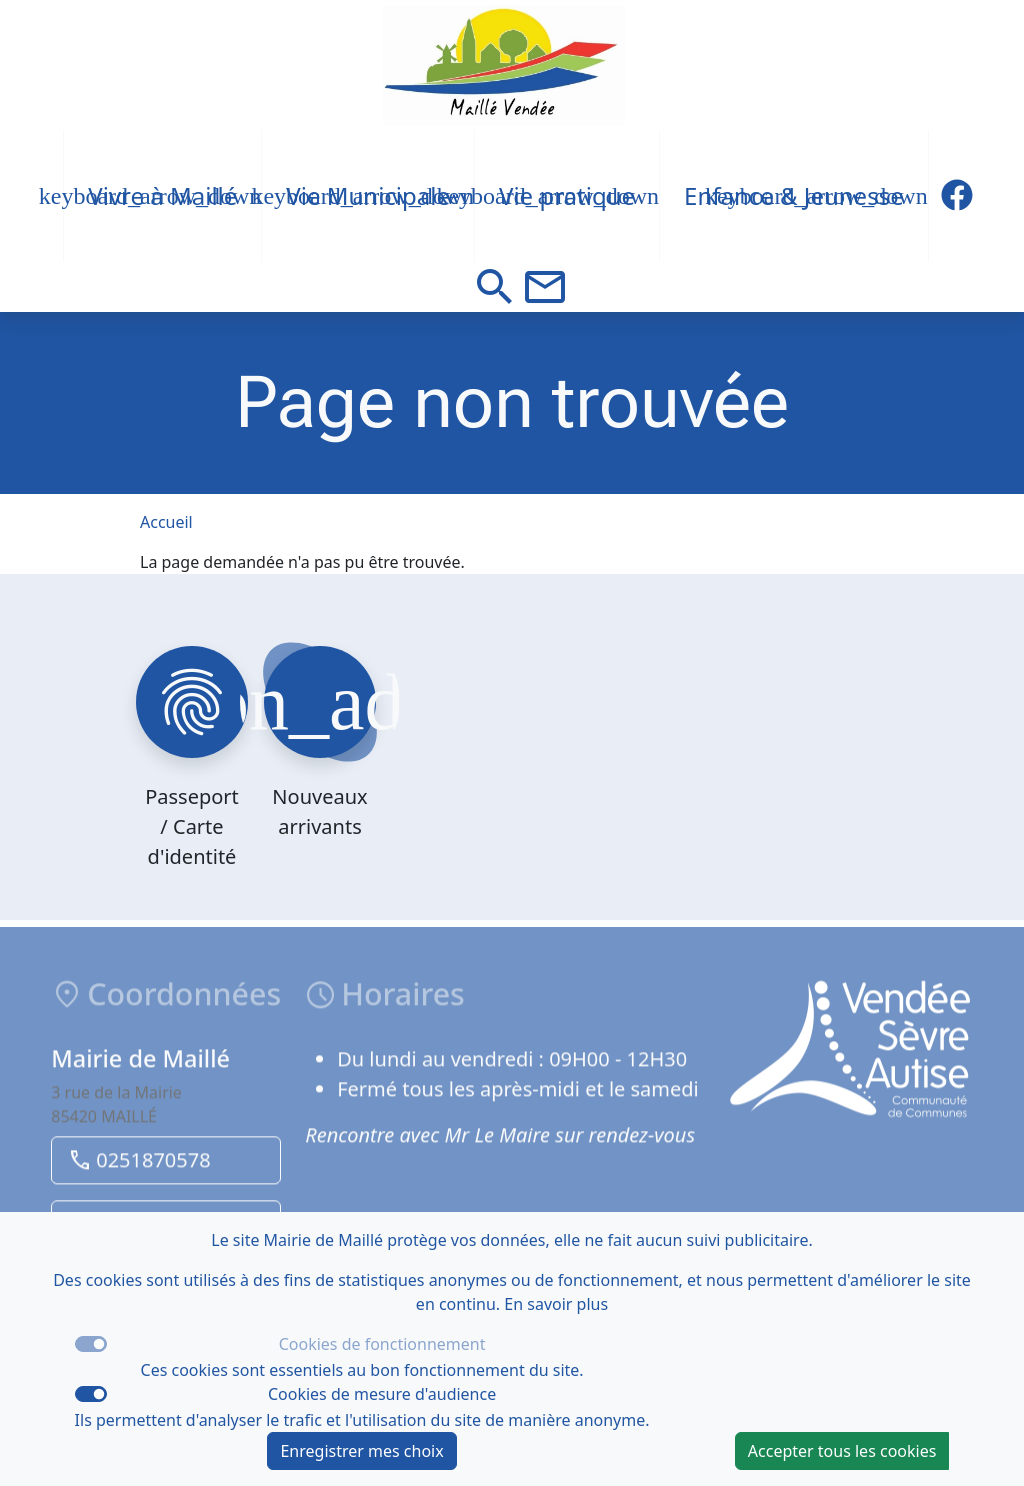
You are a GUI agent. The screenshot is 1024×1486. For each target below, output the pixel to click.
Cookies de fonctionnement (382, 1344)
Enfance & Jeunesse (794, 195)
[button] (495, 287)
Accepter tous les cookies (842, 1451)
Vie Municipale (368, 195)
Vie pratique (567, 195)
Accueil (166, 522)
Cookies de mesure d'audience (382, 1394)
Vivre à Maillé (162, 195)
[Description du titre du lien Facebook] (957, 196)
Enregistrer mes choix (361, 1451)
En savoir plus (556, 1304)
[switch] (91, 1394)
